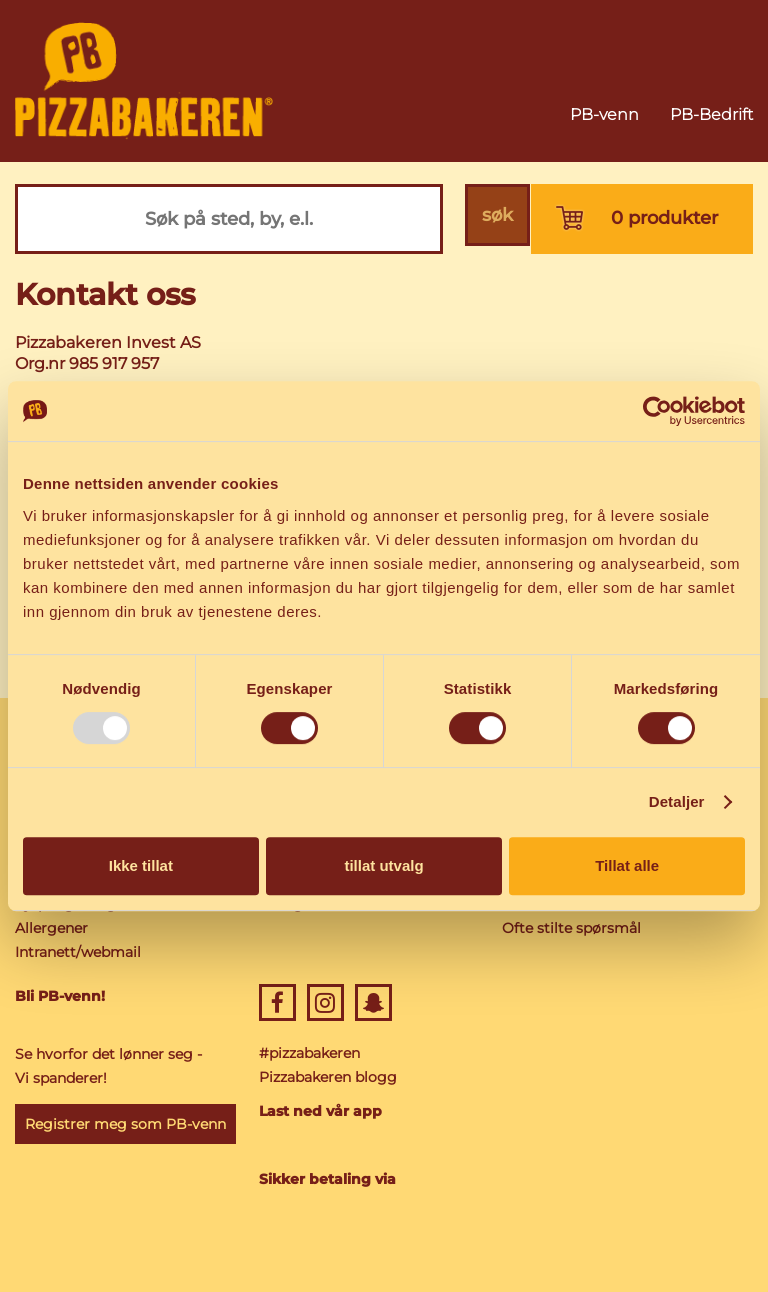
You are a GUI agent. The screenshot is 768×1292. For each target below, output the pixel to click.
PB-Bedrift (711, 114)
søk (494, 219)
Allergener (51, 928)
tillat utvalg (383, 865)
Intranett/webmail (78, 952)
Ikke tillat (141, 865)
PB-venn (604, 114)
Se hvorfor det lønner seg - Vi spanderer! (108, 1066)
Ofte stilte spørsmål (571, 928)
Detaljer (677, 801)
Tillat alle (627, 865)
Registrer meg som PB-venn (125, 1124)
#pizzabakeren (309, 1053)
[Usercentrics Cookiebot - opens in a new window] (657, 411)
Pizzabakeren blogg (328, 1077)
